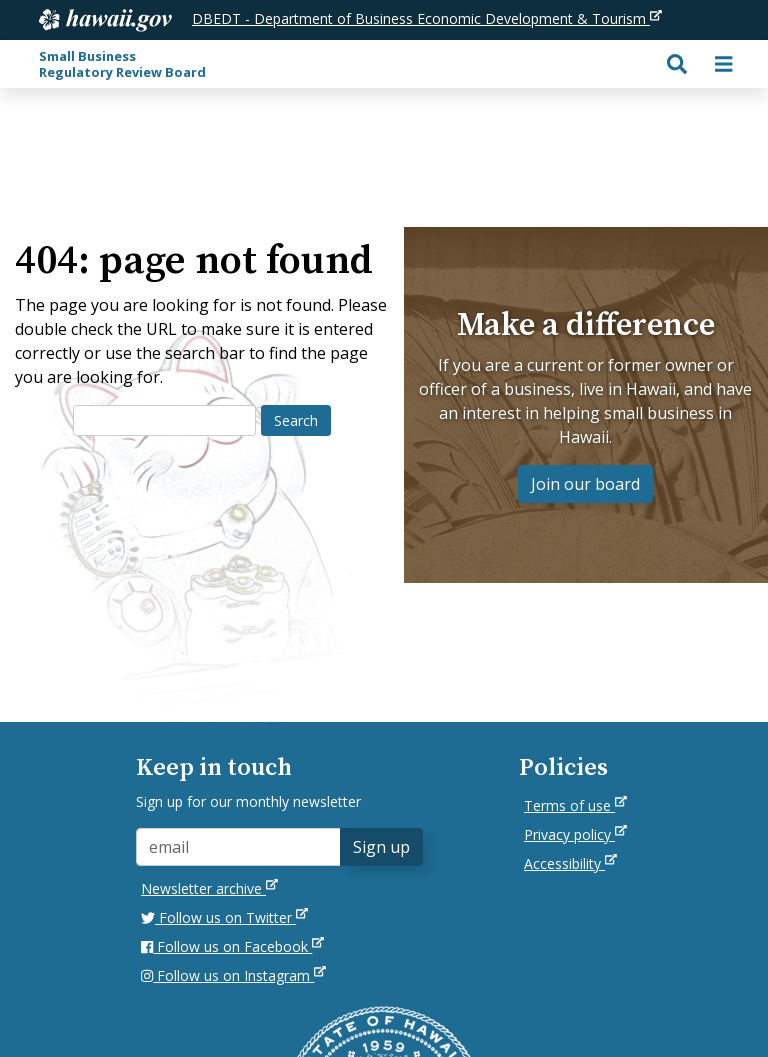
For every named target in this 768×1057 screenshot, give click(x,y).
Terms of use (575, 805)
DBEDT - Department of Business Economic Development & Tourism (427, 18)
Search (296, 420)
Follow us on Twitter (224, 917)
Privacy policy (575, 834)
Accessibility (570, 863)
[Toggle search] (677, 64)
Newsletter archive (209, 888)
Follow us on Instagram (233, 975)
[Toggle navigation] (724, 64)
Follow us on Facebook (232, 946)
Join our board (585, 484)
